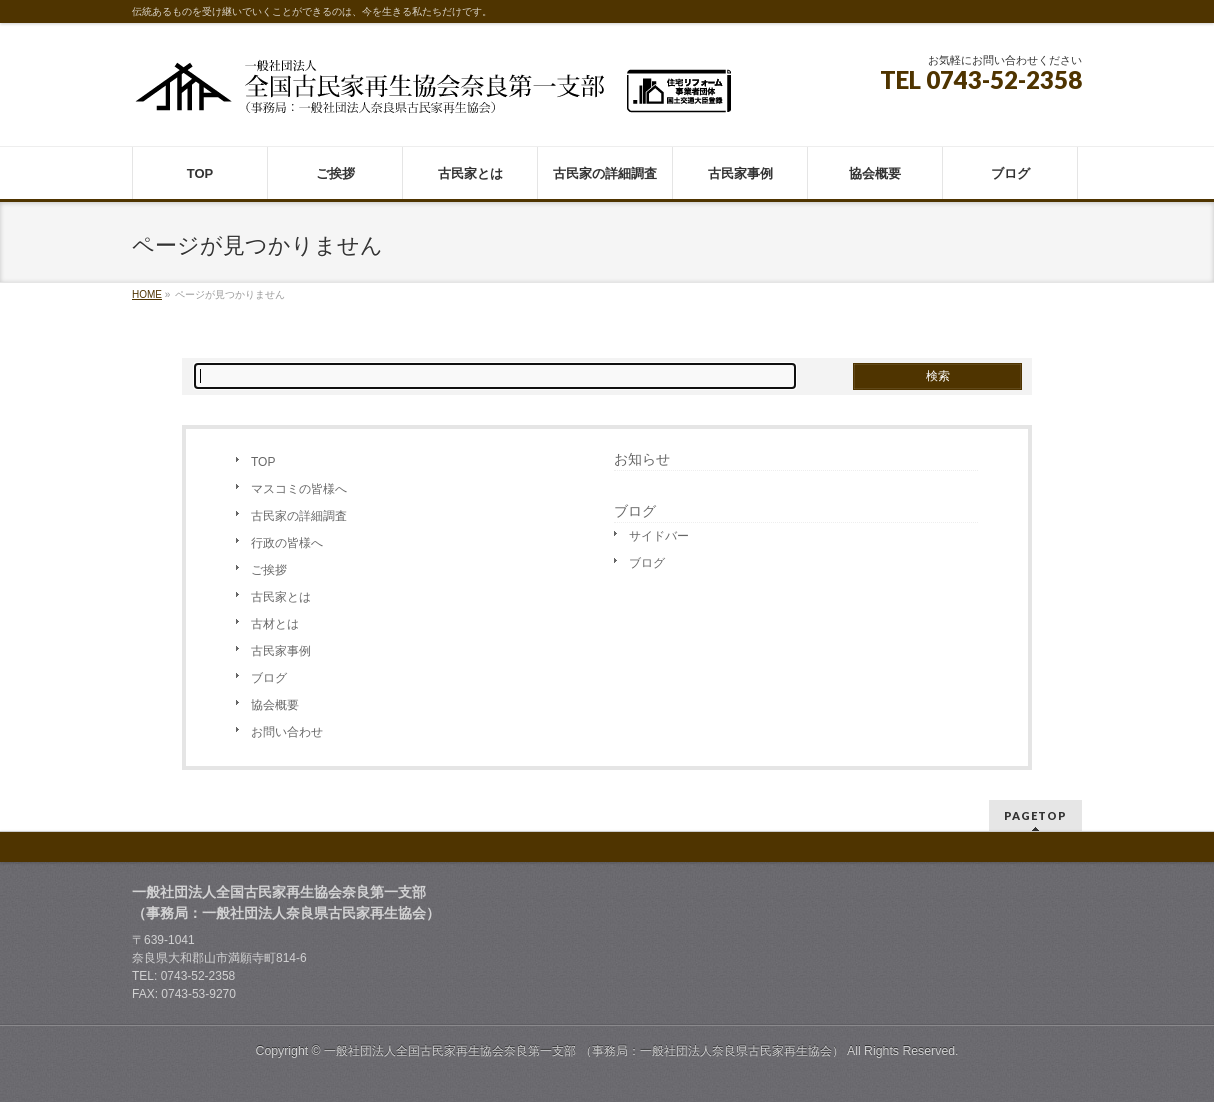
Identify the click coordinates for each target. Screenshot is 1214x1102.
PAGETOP (1035, 815)
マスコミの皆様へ (299, 489)
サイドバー (659, 536)
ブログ (269, 678)
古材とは (275, 624)
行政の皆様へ (287, 543)
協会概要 (275, 705)
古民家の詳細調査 (299, 516)
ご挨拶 (269, 570)
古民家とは (281, 597)
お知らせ (642, 459)
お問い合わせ (287, 732)
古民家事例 (281, 651)
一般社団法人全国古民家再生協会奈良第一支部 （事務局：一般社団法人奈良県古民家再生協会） (583, 1051)
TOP (263, 462)
